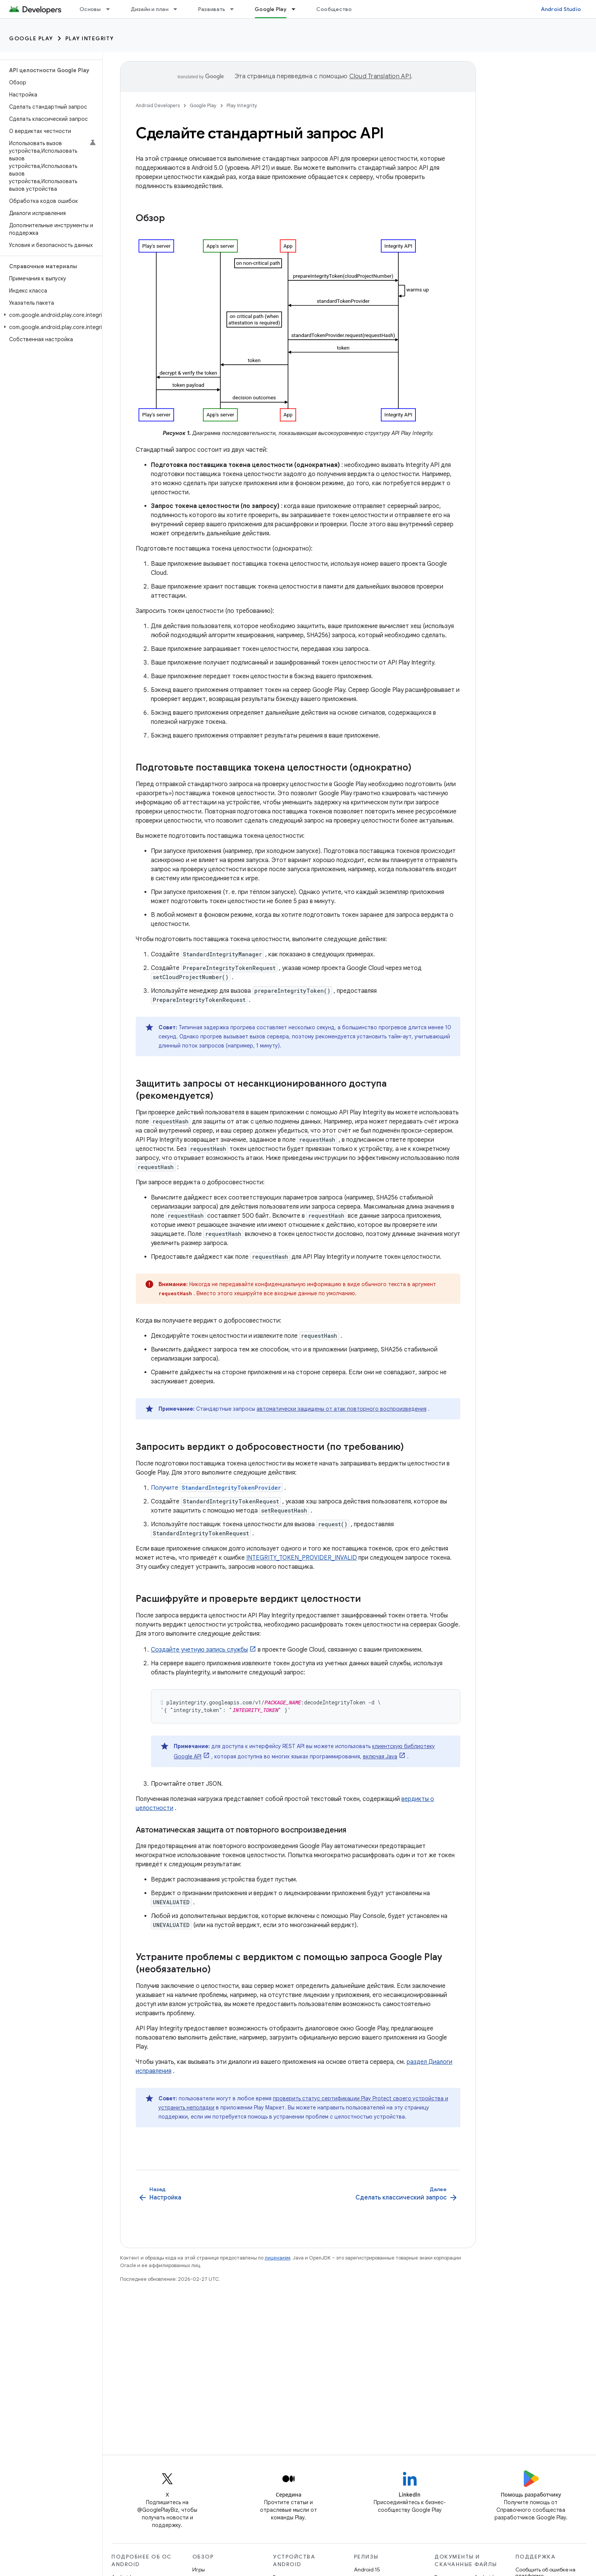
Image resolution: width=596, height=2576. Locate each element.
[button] (49, 315)
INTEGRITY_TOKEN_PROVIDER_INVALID (301, 1558)
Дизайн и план (149, 9)
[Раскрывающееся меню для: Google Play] (297, 9)
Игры (198, 2569)
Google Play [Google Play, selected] (271, 9)
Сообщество (334, 9)
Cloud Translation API (380, 76)
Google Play (31, 38)
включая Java (380, 1756)
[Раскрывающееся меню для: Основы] (111, 9)
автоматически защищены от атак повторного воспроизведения (341, 1408)
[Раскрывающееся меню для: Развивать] (235, 9)
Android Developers (158, 105)
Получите (217, 1488)
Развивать (211, 9)
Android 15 (367, 2569)
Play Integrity (89, 38)
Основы (90, 9)
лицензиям (277, 2258)
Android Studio (561, 9)
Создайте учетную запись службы (199, 1650)
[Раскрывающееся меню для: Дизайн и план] (178, 9)
